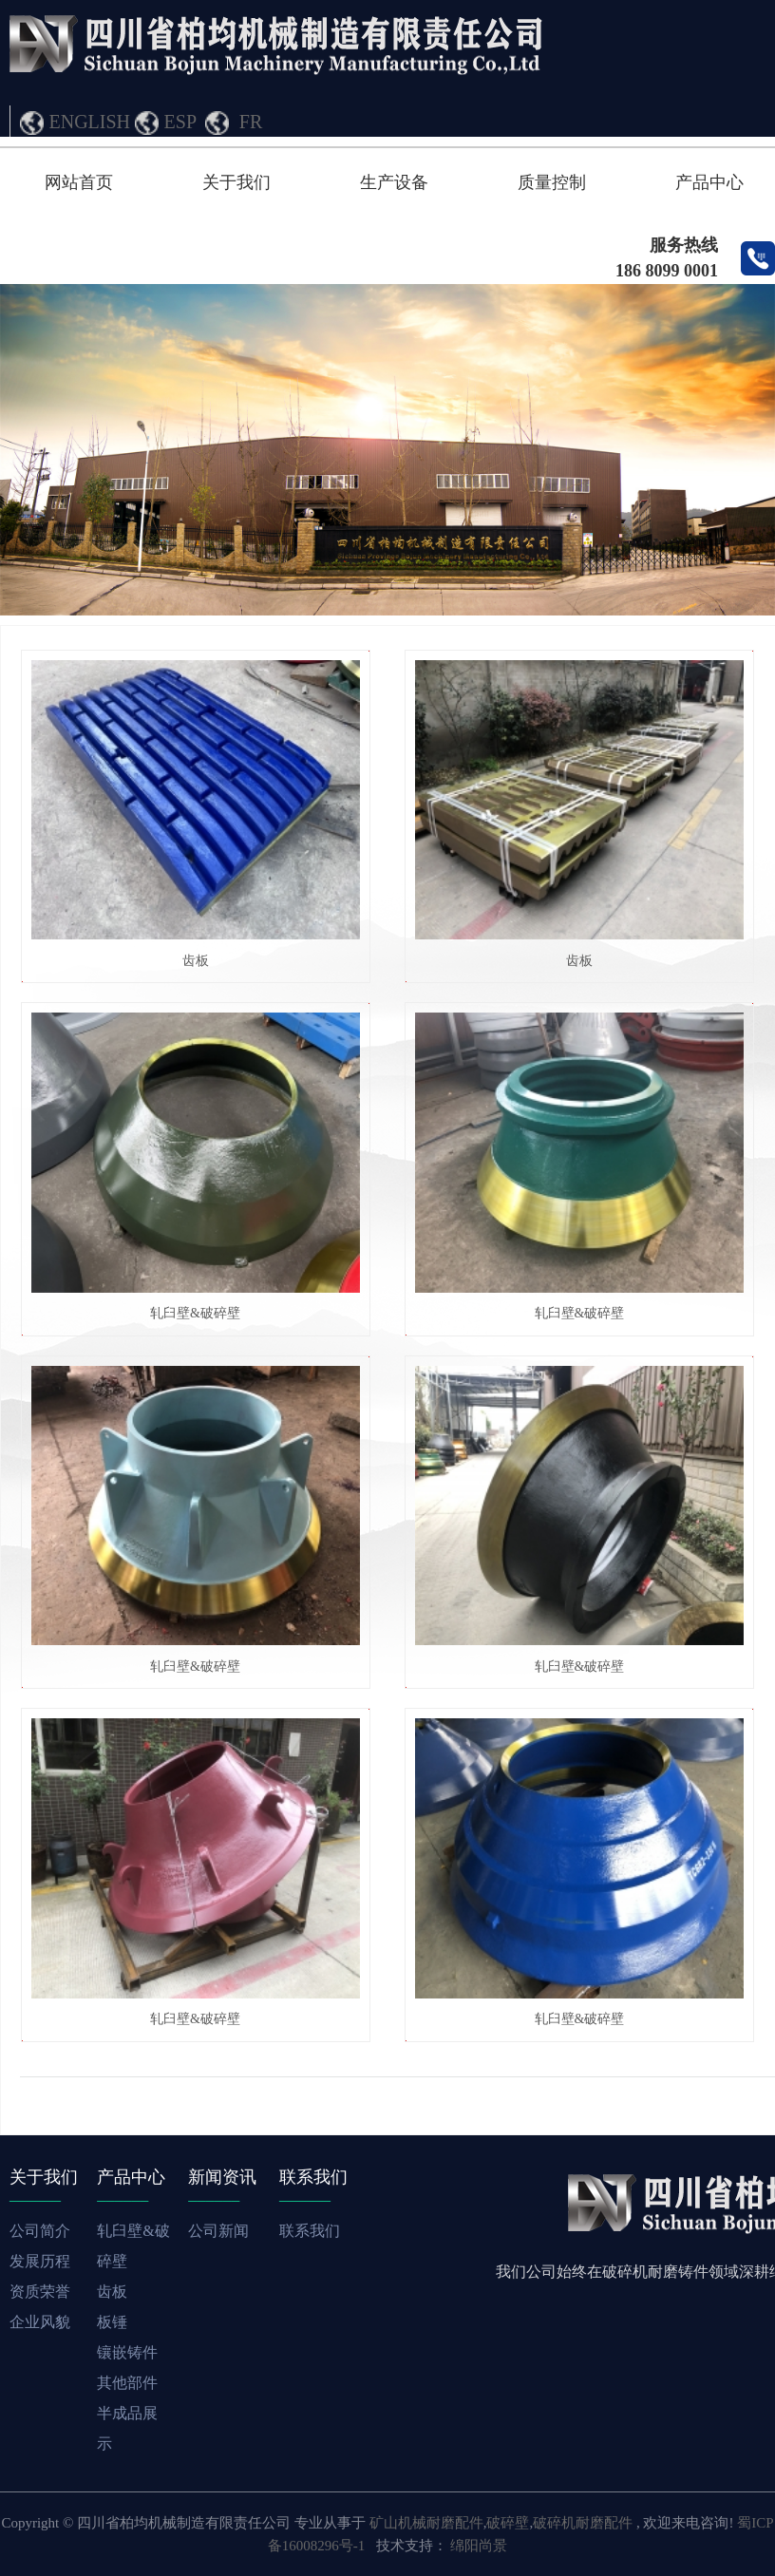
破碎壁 (507, 2522)
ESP (180, 121)
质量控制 (552, 182)
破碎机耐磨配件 (583, 2522)
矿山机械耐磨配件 (426, 2522)
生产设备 (394, 182)
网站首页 (79, 182)
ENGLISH (90, 121)
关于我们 (236, 182)
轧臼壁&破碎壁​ (195, 1313)
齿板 (195, 961)
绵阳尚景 (478, 2545)
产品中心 (709, 182)
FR (250, 121)
